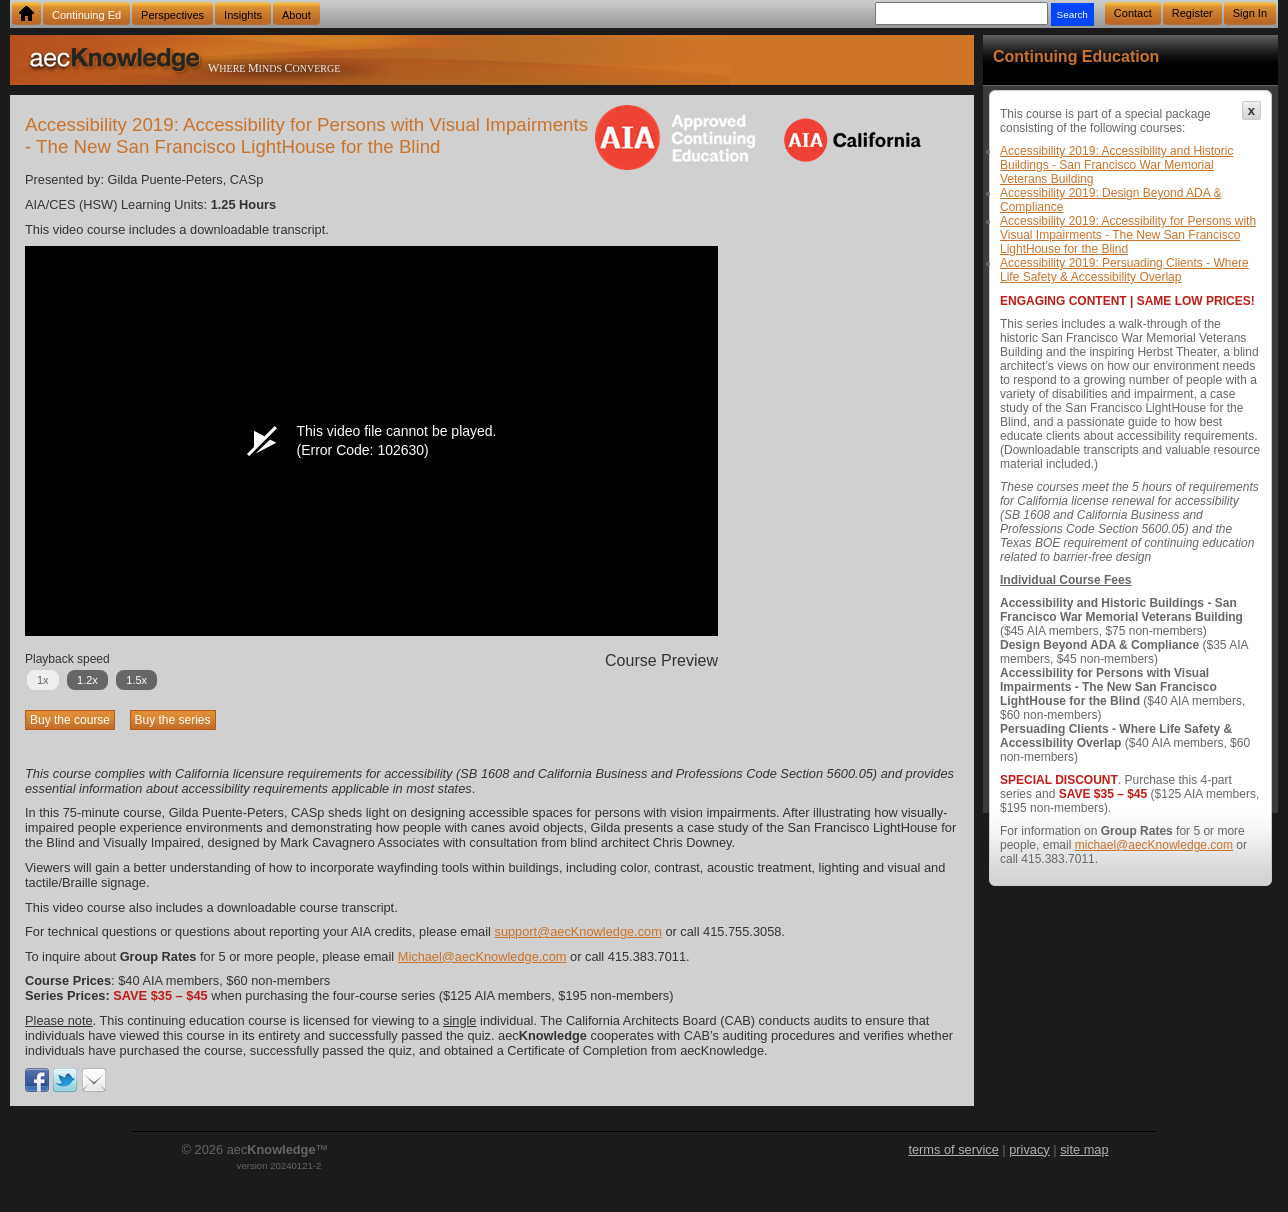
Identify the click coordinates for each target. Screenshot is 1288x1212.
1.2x (87, 680)
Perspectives (172, 15)
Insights (243, 15)
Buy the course (70, 720)
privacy (1029, 1149)
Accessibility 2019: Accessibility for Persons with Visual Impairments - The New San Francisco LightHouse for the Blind (1128, 235)
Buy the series (173, 720)
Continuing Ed (86, 15)
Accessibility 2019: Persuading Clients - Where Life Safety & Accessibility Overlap (1124, 270)
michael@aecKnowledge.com (1154, 845)
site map (1084, 1149)
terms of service (953, 1149)
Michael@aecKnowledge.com (482, 956)
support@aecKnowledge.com (577, 931)
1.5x (136, 680)
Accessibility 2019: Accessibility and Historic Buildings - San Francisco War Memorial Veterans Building (1116, 165)
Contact (1133, 13)
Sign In (1250, 13)
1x (43, 680)
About (296, 15)
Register (1192, 13)
